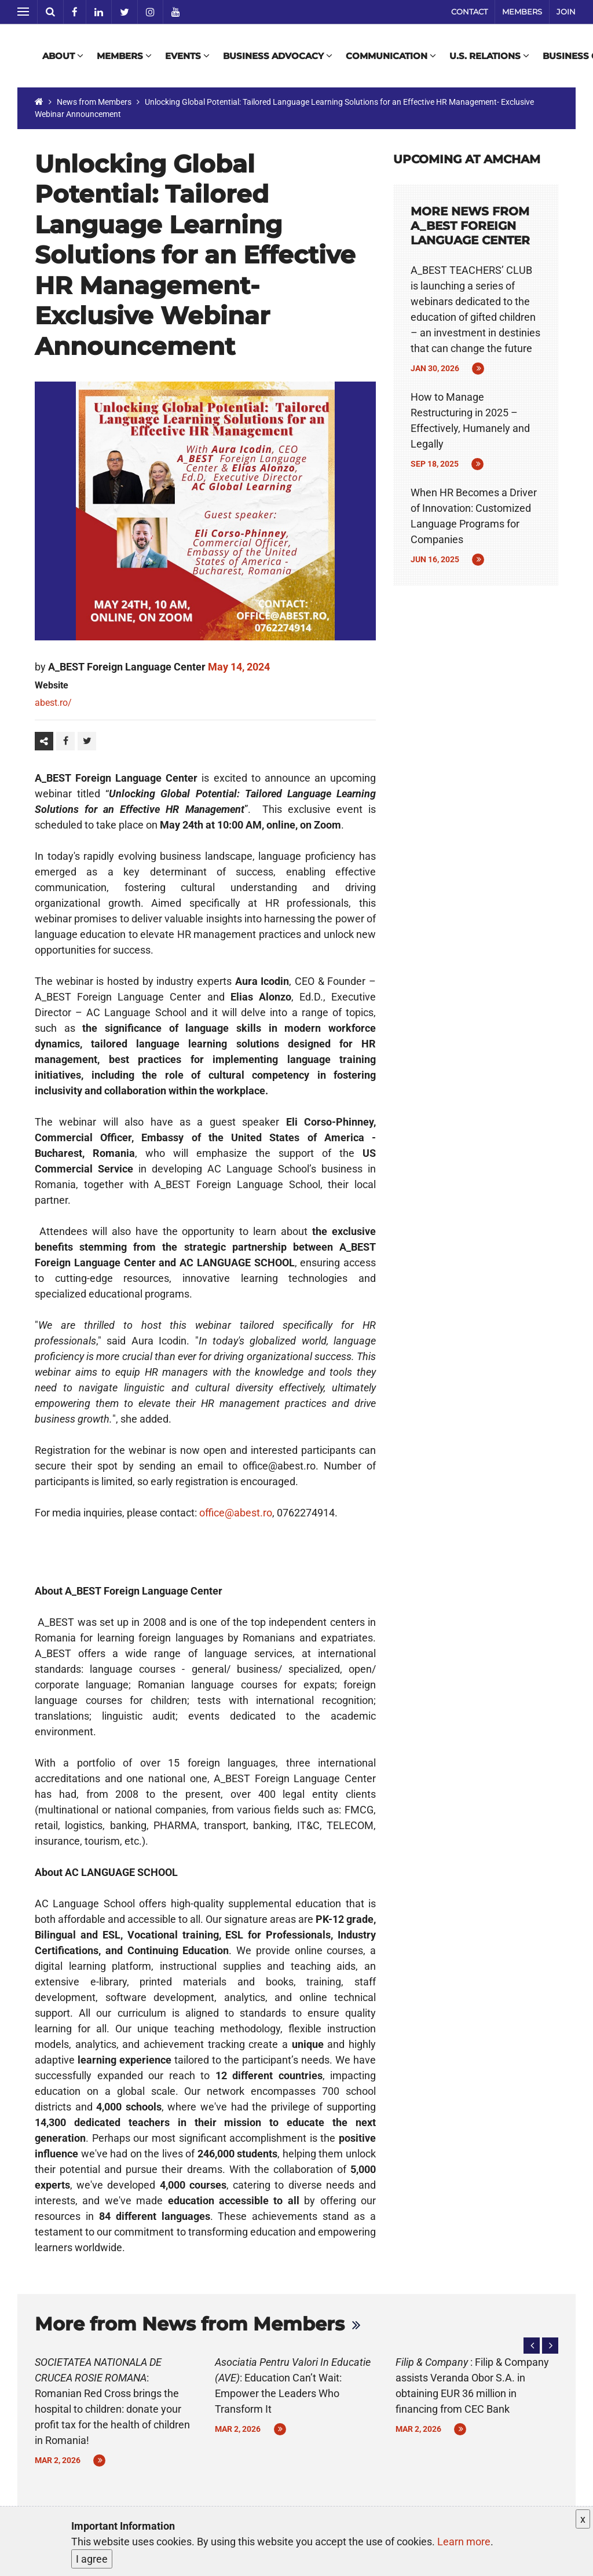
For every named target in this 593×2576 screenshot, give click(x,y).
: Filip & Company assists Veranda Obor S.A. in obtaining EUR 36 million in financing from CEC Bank (472, 2385)
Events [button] (187, 55)
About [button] (62, 55)
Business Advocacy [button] (277, 55)
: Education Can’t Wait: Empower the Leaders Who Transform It (293, 2385)
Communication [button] (391, 55)
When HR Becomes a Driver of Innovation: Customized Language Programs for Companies (474, 515)
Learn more (463, 2541)
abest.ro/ (53, 702)
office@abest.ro (235, 1513)
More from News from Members (190, 2324)
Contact (469, 11)
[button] (532, 2345)
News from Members (94, 102)
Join (566, 11)
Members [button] (124, 55)
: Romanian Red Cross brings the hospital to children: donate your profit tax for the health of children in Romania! (112, 2401)
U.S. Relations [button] (489, 55)
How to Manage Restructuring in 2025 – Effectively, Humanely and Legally (470, 420)
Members (522, 11)
